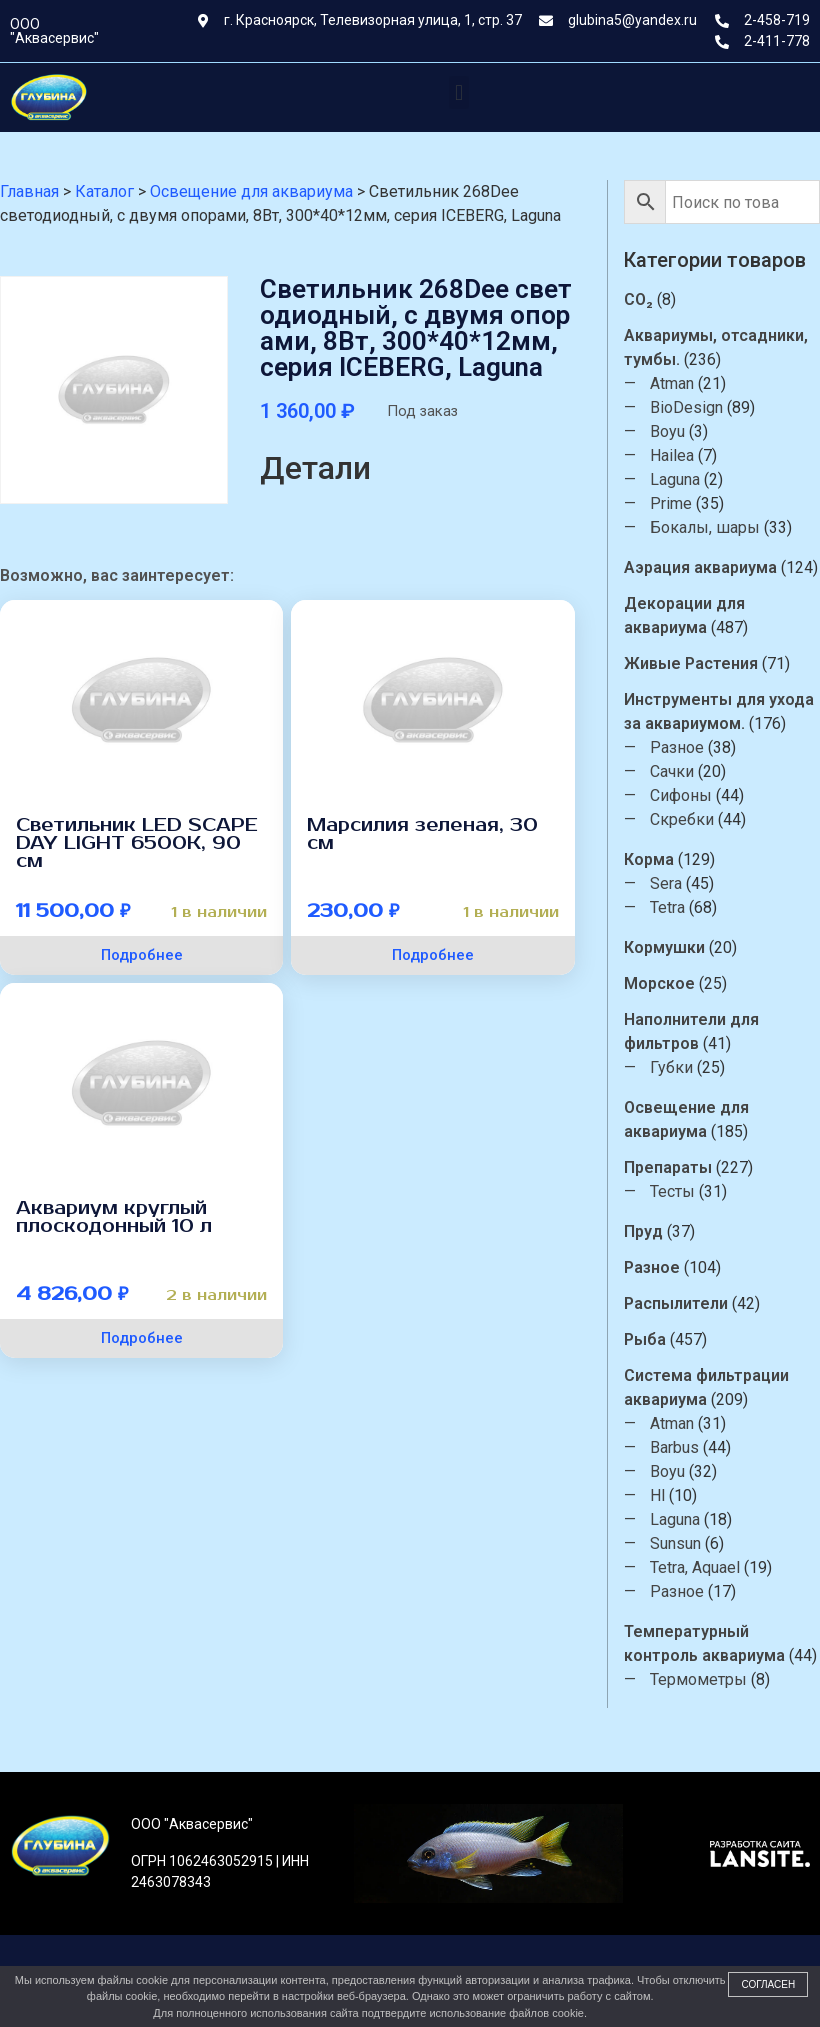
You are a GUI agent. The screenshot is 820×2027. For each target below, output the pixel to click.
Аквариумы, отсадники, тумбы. (716, 347)
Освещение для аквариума (686, 1119)
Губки (671, 1067)
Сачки (672, 771)
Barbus (674, 1447)
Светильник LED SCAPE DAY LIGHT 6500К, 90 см (137, 843)
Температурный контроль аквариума (704, 1643)
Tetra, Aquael (695, 1567)
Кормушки (664, 947)
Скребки (682, 819)
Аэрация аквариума (700, 567)
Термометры (698, 1679)
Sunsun (675, 1543)
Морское (659, 983)
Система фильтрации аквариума (706, 1387)
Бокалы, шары (705, 527)
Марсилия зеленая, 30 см (422, 834)
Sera (666, 883)
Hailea (672, 455)
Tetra (667, 907)
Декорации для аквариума (684, 615)
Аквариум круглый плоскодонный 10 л (114, 1217)
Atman (672, 383)
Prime (671, 503)
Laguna (675, 479)
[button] (458, 92)
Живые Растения (691, 663)
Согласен (768, 1984)
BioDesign (686, 407)
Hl (657, 1495)
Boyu (667, 431)
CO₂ (638, 299)
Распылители (676, 1303)
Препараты (668, 1167)
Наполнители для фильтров (691, 1031)
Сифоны (681, 795)
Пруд (643, 1231)
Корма (649, 859)
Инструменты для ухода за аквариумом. (719, 711)
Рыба (645, 1339)
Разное (677, 747)
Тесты (672, 1191)
